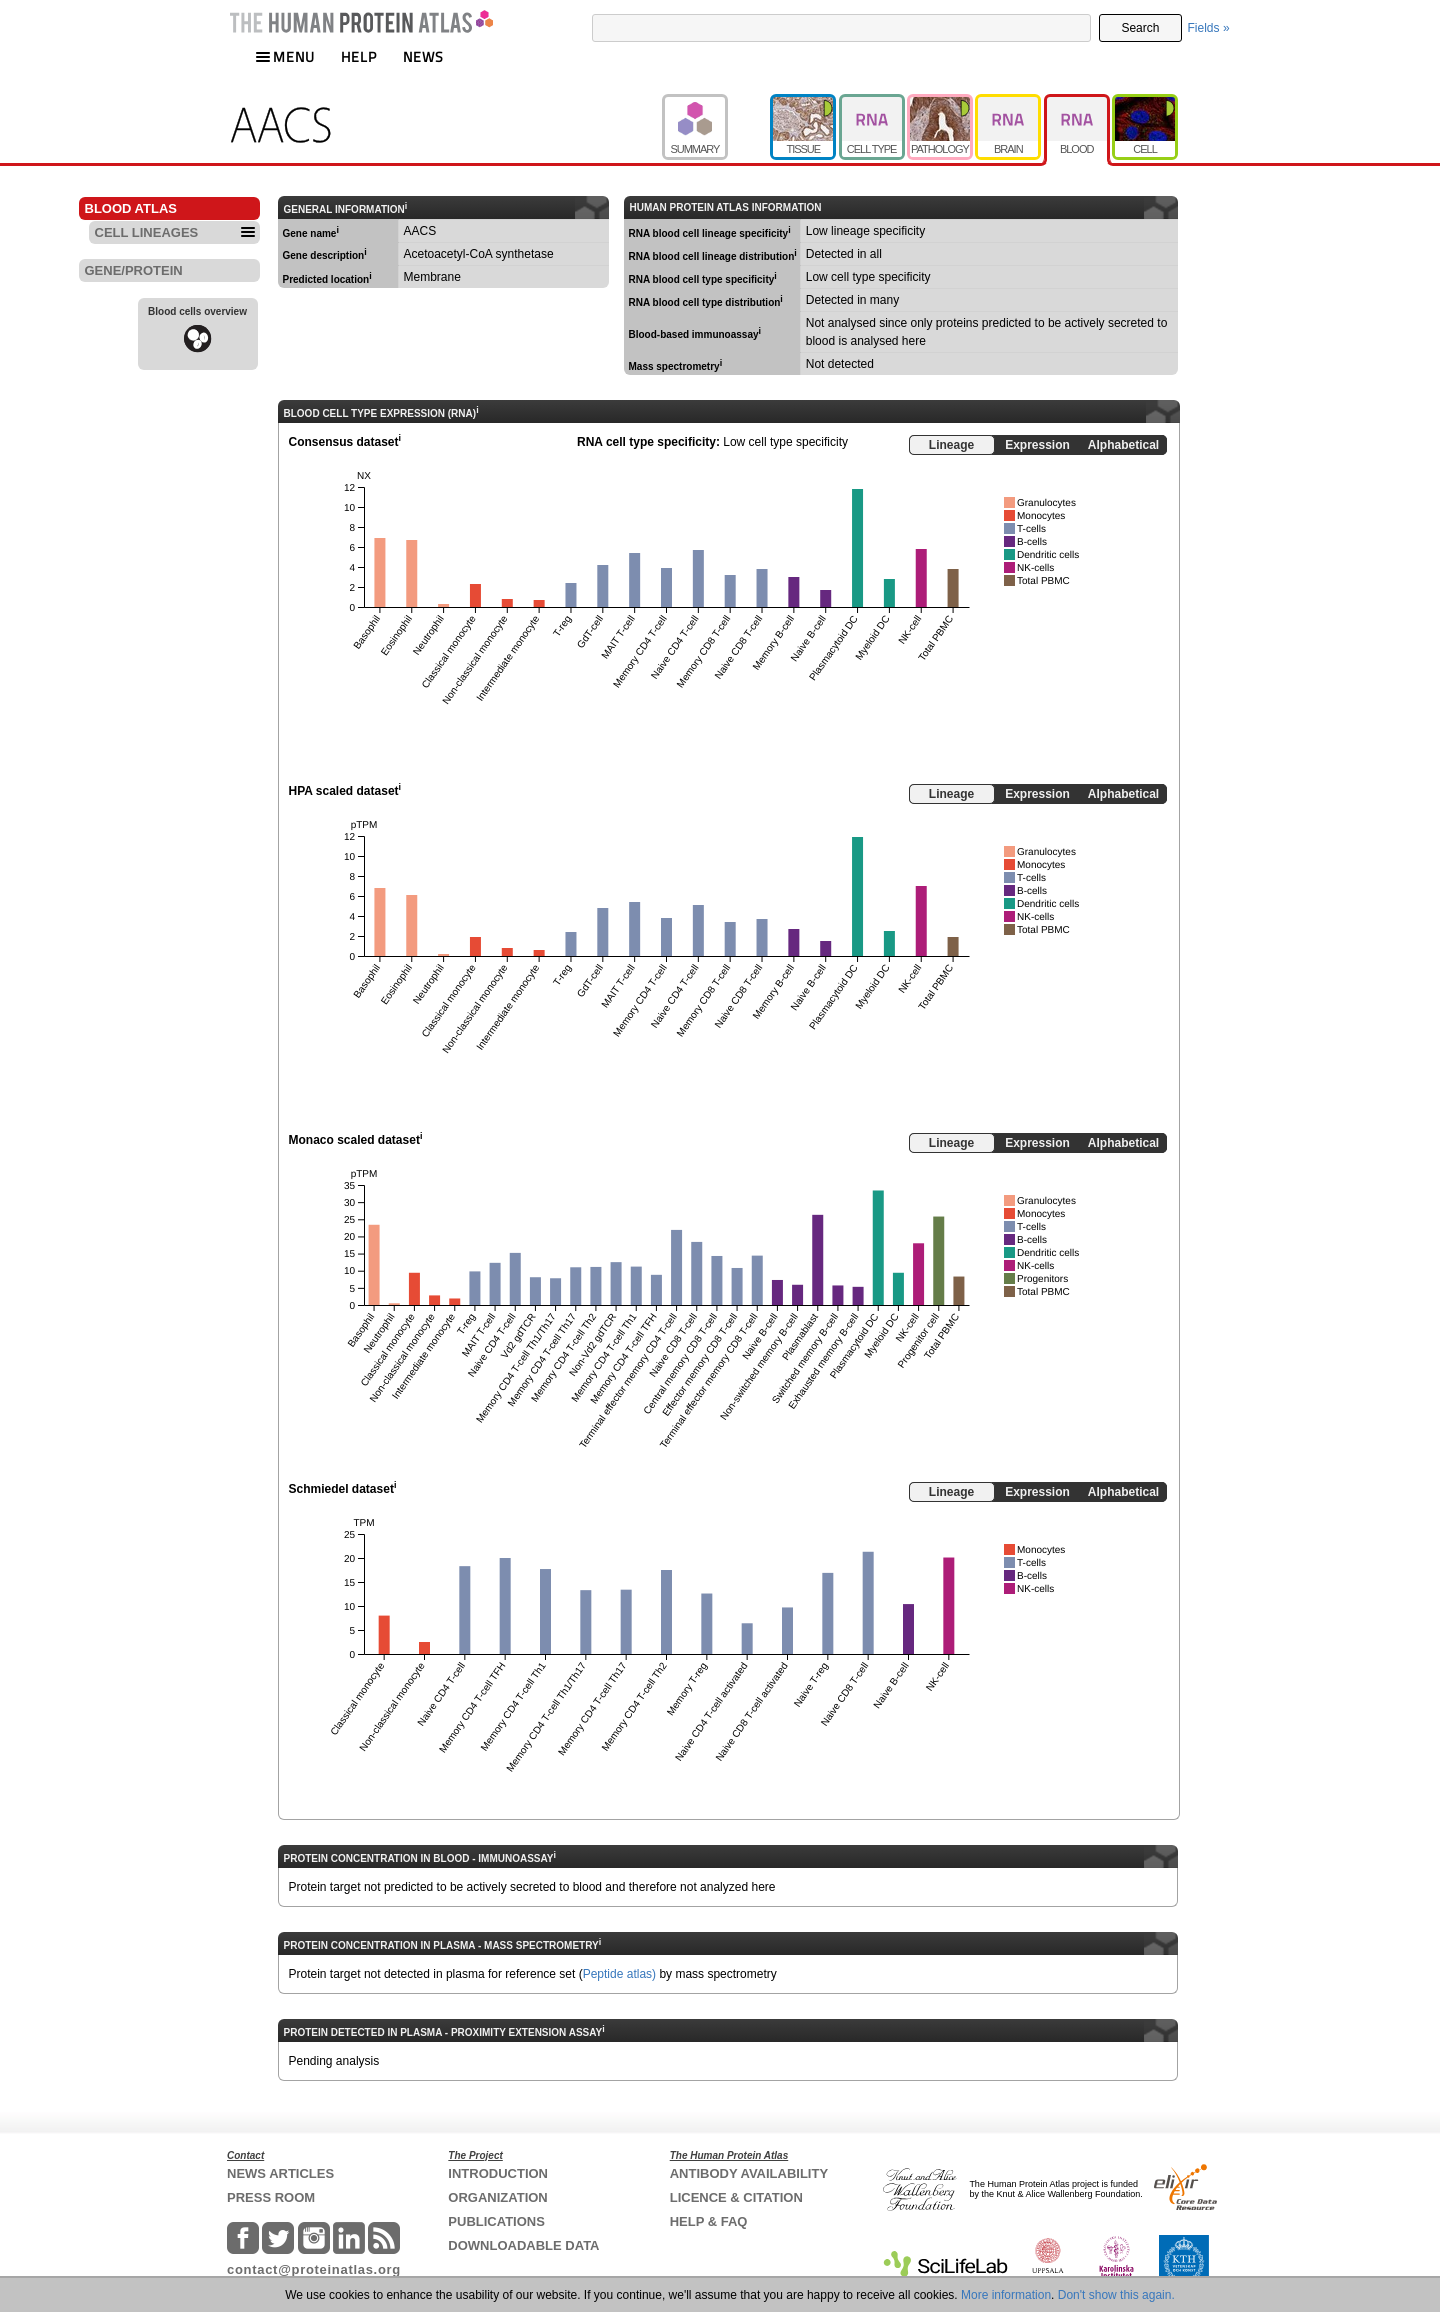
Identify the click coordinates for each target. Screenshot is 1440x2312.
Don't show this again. (1116, 2295)
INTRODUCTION (498, 2173)
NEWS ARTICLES (280, 2173)
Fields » (1209, 28)
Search (1140, 28)
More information (1006, 2295)
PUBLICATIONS (496, 2221)
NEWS (423, 56)
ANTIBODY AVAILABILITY (749, 2173)
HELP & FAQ (709, 2221)
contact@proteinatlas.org (314, 2269)
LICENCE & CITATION (736, 2197)
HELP (359, 56)
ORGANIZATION (497, 2197)
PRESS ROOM (271, 2197)
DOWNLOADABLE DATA (523, 2245)
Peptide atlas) (619, 1974)
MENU (285, 56)
